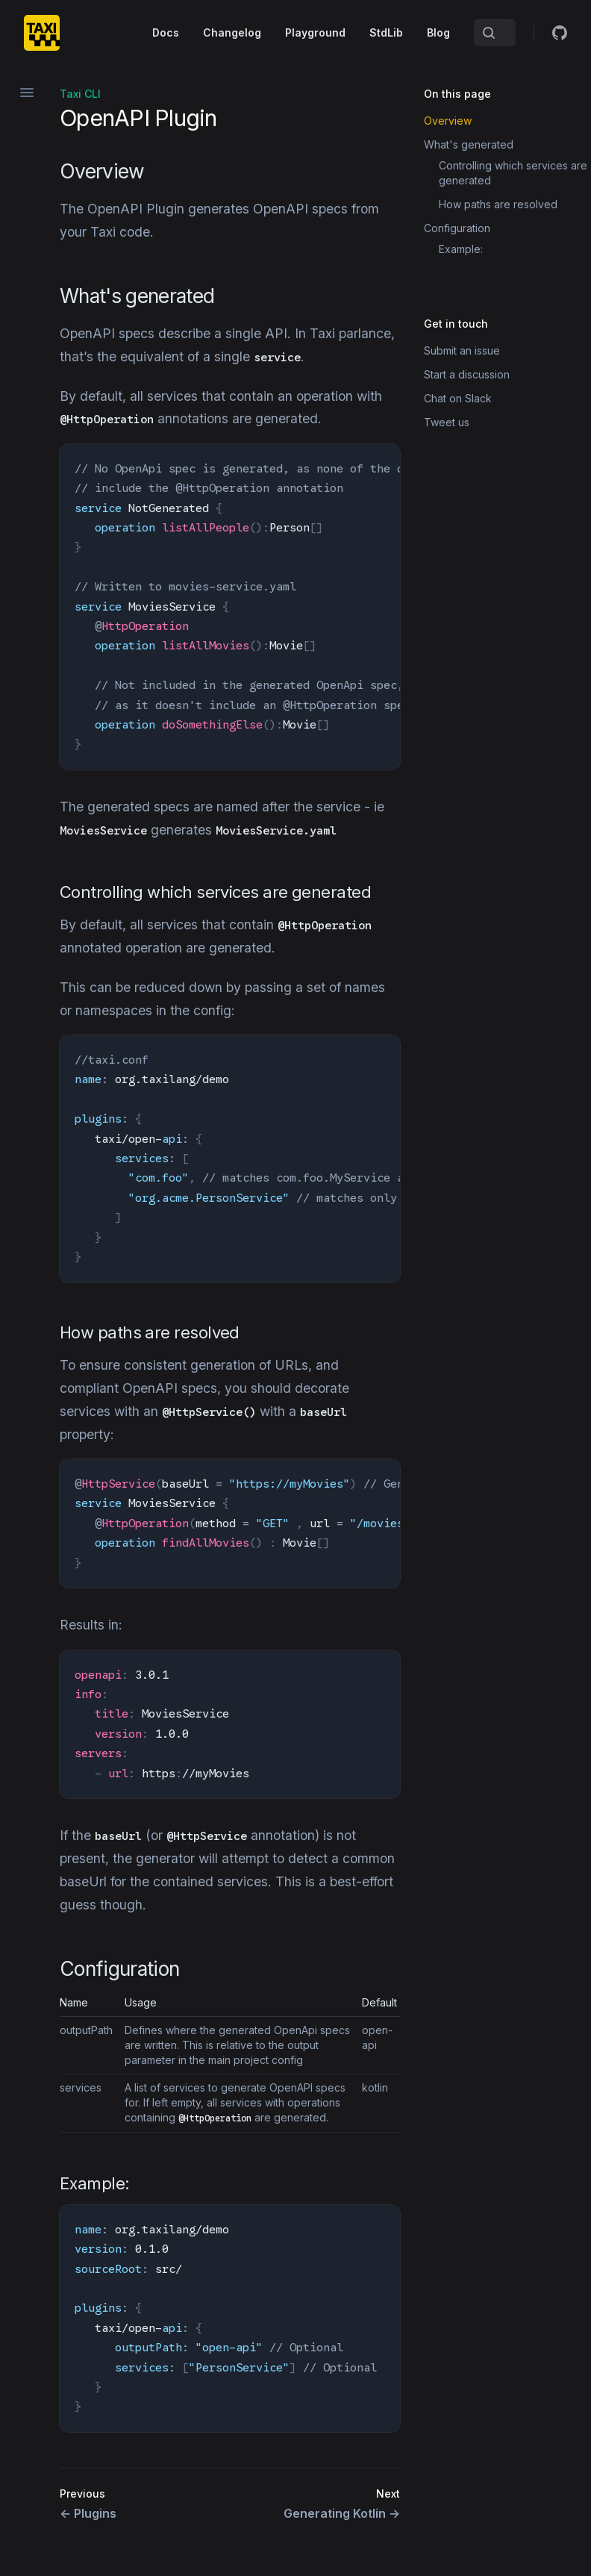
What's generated (468, 144)
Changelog (232, 32)
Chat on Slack (458, 398)
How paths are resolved (498, 204)
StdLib (386, 32)
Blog (438, 32)
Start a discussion (467, 374)
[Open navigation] (27, 93)
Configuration (457, 228)
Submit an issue (462, 350)
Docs (165, 32)
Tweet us (446, 422)
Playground (315, 32)
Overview (448, 120)
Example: (461, 249)
